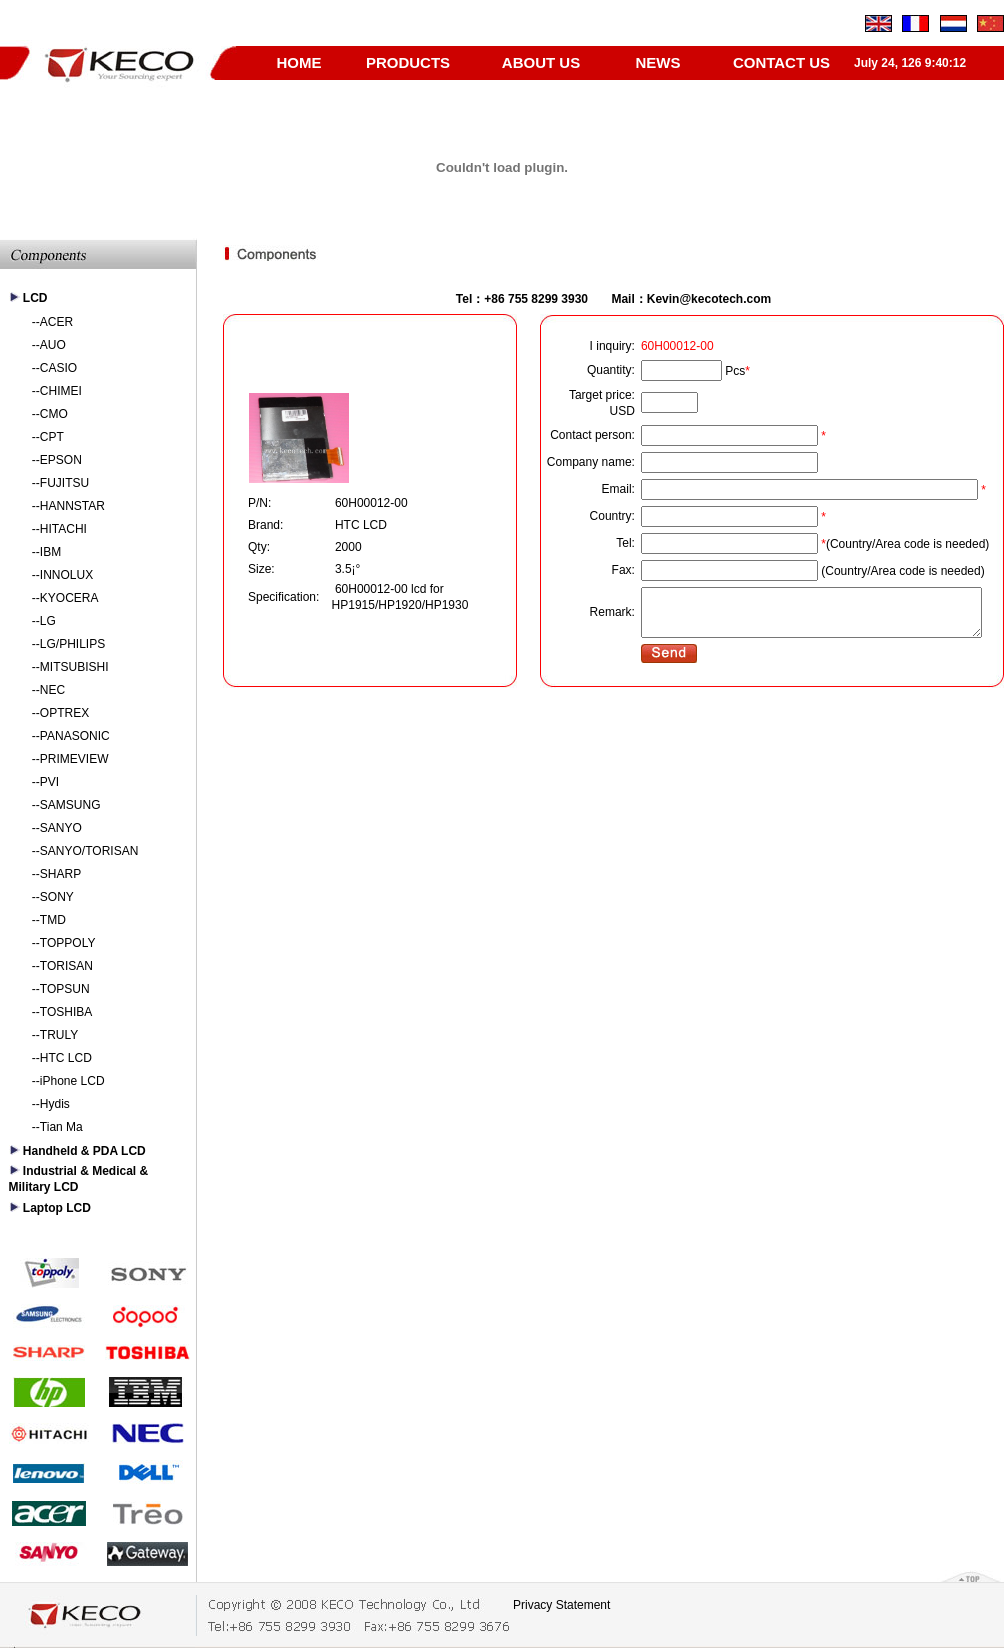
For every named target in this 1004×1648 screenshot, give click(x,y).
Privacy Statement (561, 1605)
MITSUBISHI (74, 667)
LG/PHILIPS (72, 644)
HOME (299, 62)
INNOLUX (66, 575)
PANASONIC (75, 736)
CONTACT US (781, 62)
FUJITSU (64, 483)
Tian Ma (61, 1127)
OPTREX (64, 713)
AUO (53, 345)
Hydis (55, 1104)
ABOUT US (541, 62)
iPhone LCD (72, 1081)
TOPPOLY (68, 943)
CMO (54, 414)
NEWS (658, 62)
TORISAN (66, 966)
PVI (49, 782)
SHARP (60, 874)
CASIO (58, 368)
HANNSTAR (72, 506)
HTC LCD (66, 1058)
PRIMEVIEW (74, 759)
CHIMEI (61, 391)
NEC (52, 690)
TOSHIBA (66, 1012)
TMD (53, 920)
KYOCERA (69, 598)
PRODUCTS (408, 62)
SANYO (61, 828)
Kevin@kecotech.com (709, 299)
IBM (50, 552)
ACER (56, 322)
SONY (57, 897)
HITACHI (63, 529)
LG (48, 621)
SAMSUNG (70, 805)
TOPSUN (65, 989)
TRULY (59, 1035)
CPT (52, 437)
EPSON (61, 460)
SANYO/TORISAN (89, 851)
